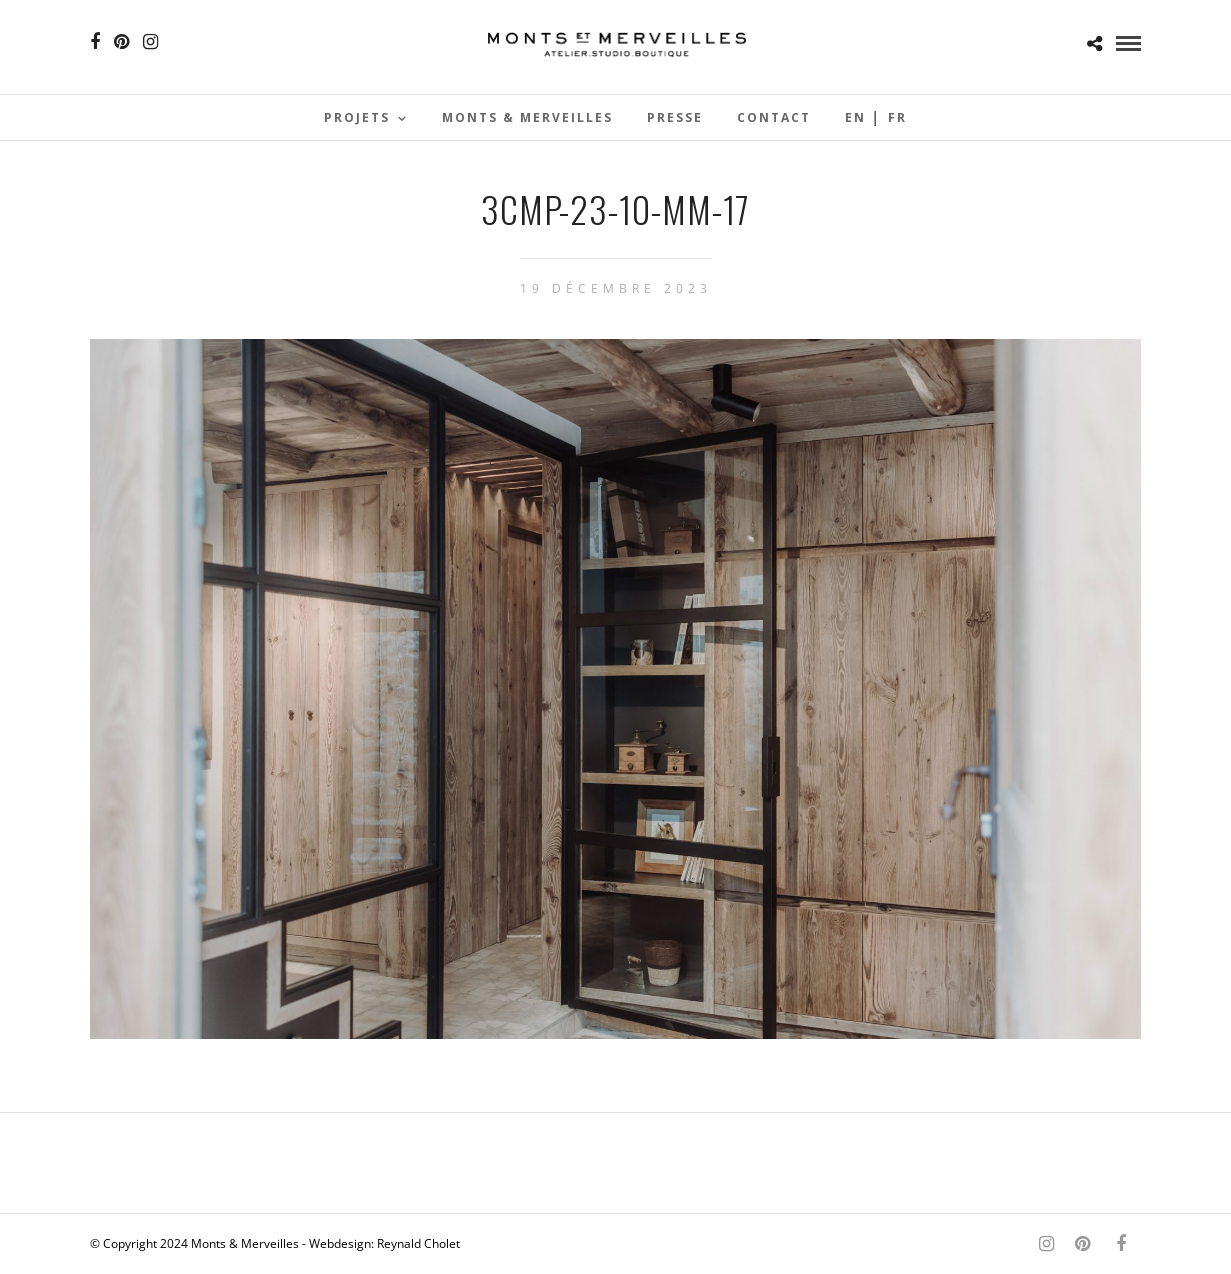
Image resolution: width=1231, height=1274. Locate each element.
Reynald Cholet (418, 1243)
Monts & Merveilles (527, 117)
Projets (357, 117)
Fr (897, 117)
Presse (675, 117)
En (855, 117)
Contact (774, 117)
